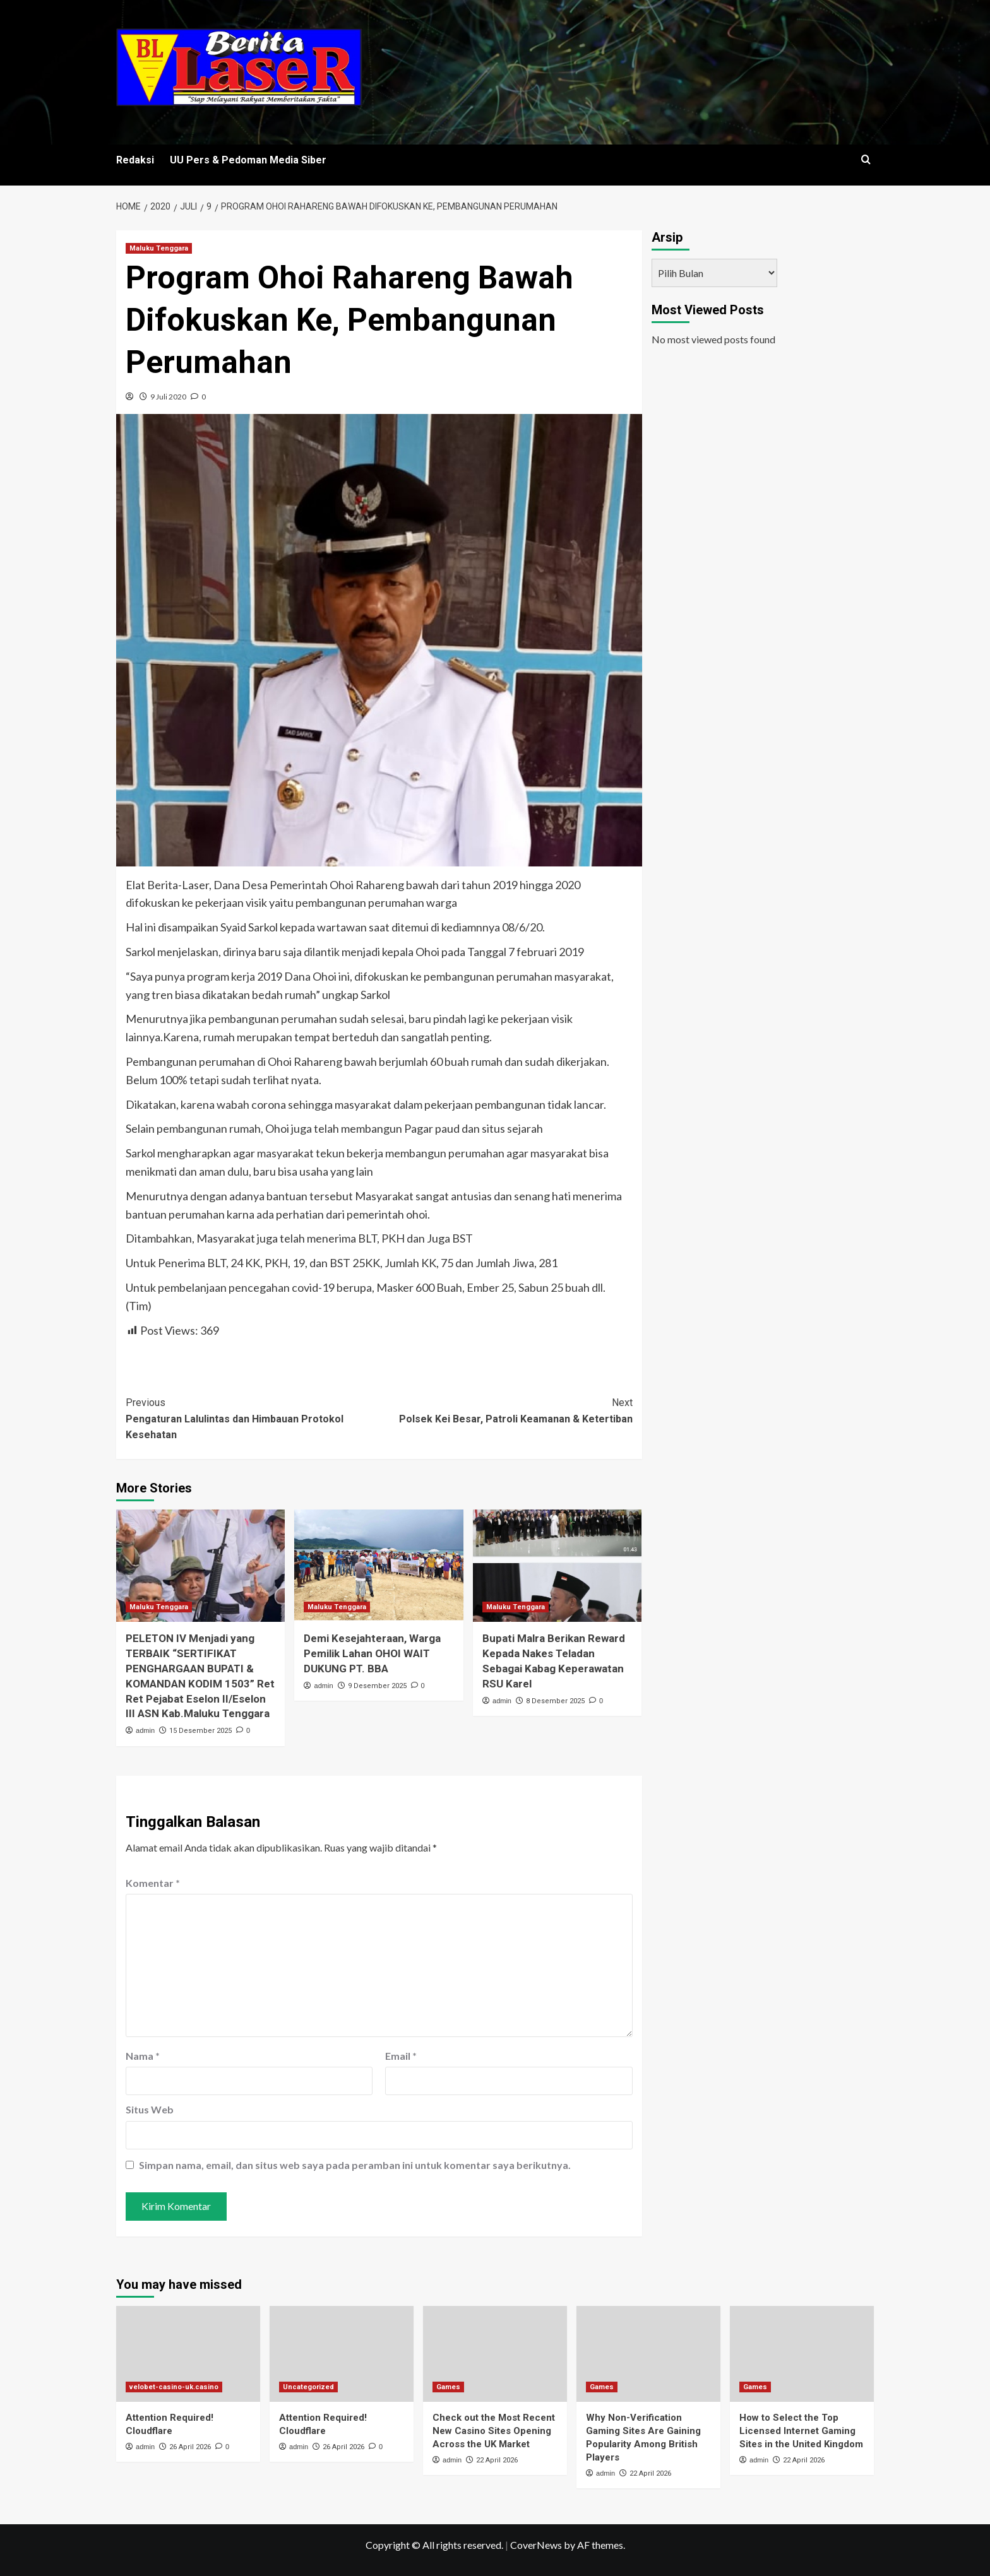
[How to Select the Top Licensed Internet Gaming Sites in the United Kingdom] (802, 2354)
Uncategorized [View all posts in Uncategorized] (308, 2387)
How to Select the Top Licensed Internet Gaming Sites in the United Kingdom (801, 2431)
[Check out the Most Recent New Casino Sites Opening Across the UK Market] (495, 2354)
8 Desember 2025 (555, 1701)
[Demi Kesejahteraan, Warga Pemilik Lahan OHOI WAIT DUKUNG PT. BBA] (378, 1566)
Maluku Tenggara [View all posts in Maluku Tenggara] (158, 248)
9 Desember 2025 (377, 1686)
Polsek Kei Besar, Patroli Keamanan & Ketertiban (505, 1410)
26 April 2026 (190, 2447)
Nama (143, 2056)
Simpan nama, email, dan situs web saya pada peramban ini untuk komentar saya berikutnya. (355, 2165)
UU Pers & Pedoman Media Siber (248, 160)
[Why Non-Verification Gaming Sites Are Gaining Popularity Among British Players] (648, 2354)
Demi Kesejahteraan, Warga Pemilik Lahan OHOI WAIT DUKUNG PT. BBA (372, 1653)
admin (145, 1730)
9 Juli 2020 (168, 396)
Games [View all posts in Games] (448, 2387)
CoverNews (536, 2545)
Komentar (153, 1883)
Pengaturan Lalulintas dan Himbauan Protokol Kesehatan (252, 1418)
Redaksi (135, 160)
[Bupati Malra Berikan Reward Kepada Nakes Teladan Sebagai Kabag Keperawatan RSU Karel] (557, 1566)
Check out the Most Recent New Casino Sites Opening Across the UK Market (493, 2431)
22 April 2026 (497, 2460)
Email (401, 2056)
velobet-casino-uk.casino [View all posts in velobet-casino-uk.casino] (173, 2387)
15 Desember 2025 (200, 1731)
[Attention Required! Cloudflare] (188, 2354)
